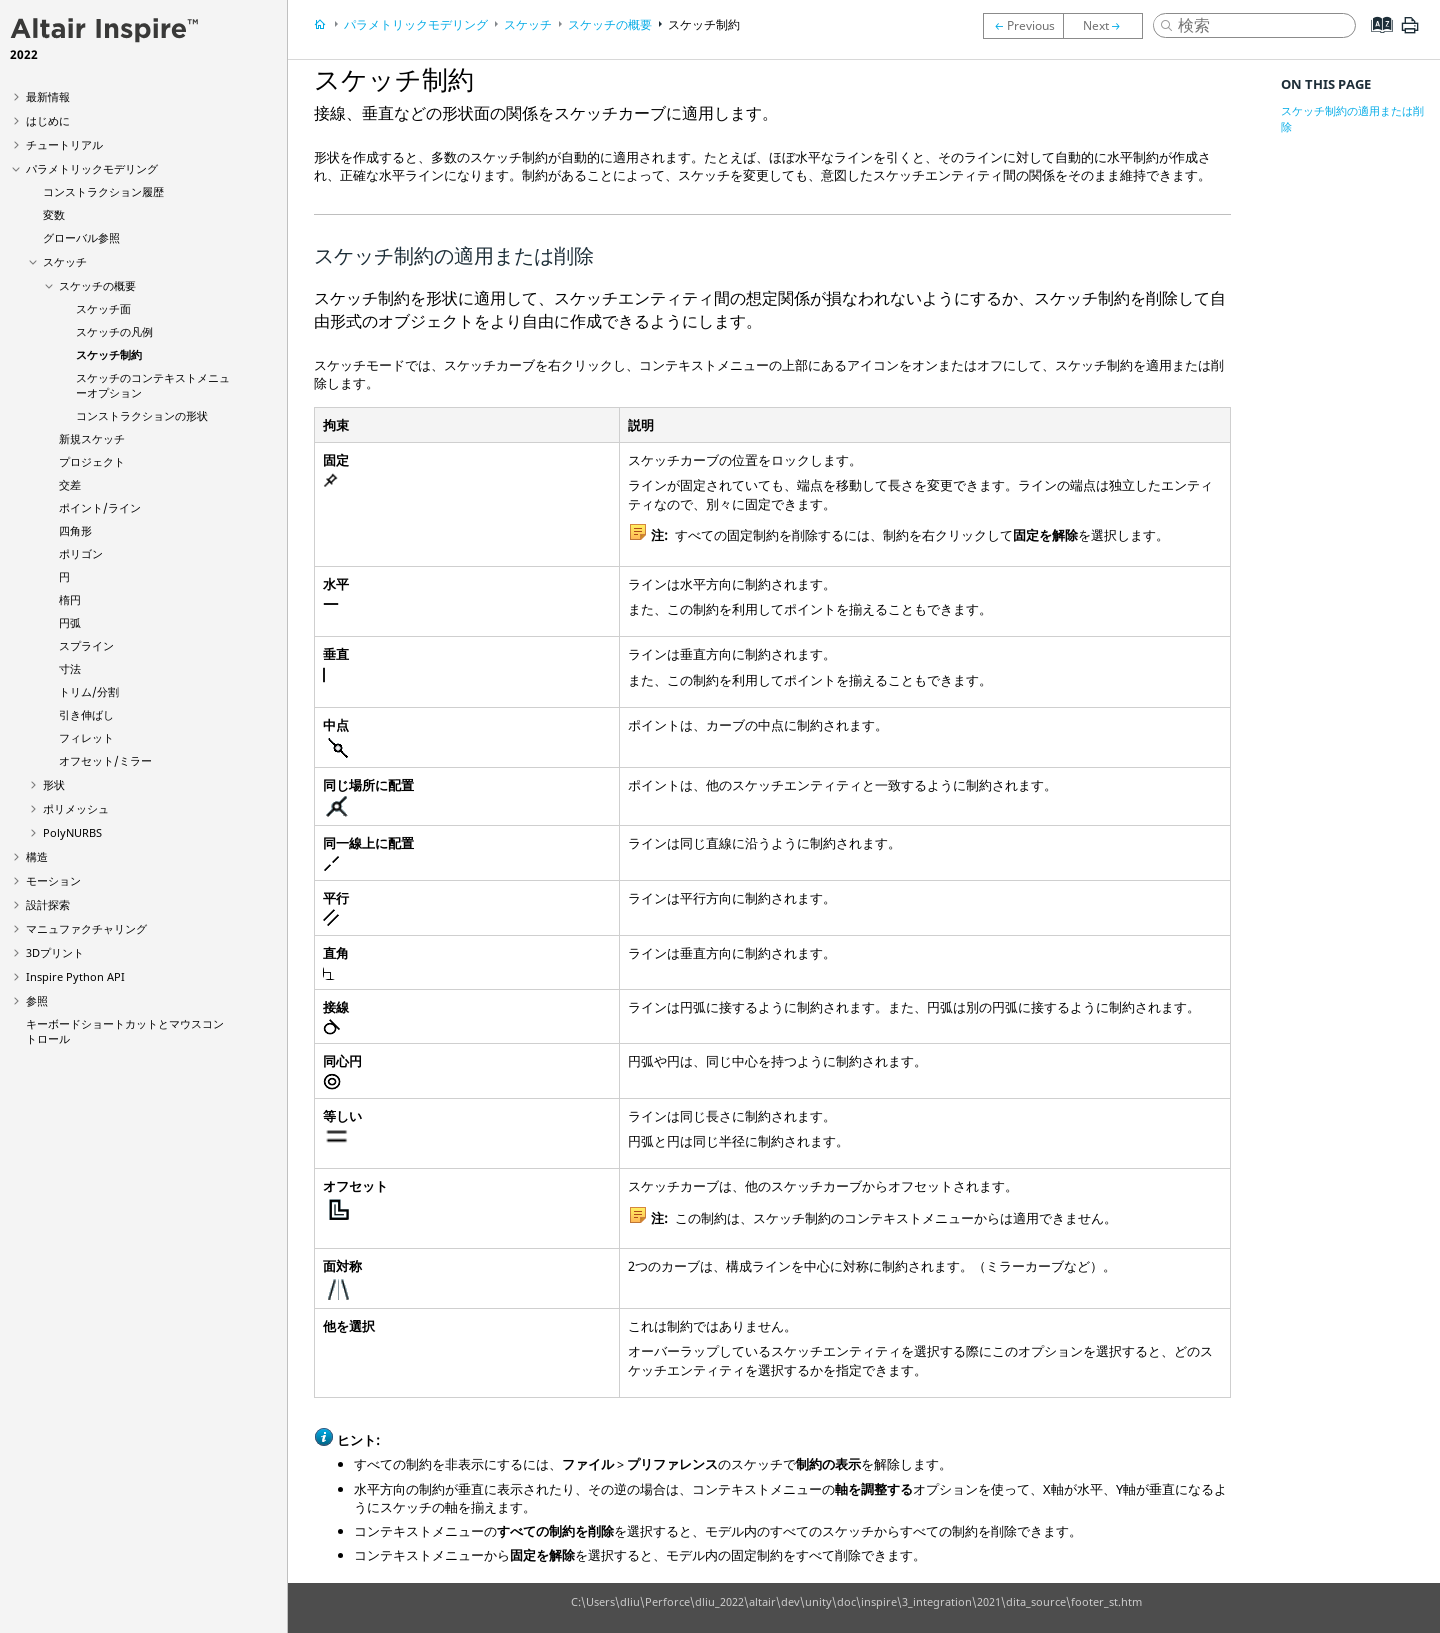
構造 (37, 856)
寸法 (70, 668)
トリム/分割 (89, 691)
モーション (53, 880)
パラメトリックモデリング (92, 168)
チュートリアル (64, 144)
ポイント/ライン (100, 507)
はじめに (48, 120)
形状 (54, 784)
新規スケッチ (92, 438)
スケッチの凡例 (114, 331)
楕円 (70, 599)
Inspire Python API (75, 976)
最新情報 (48, 96)
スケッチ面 (103, 308)
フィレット (86, 737)
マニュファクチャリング (86, 928)
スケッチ (65, 261)
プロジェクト (92, 461)
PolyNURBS (72, 832)
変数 (54, 214)
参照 (37, 1000)
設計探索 (48, 904)
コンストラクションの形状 (142, 415)
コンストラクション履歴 (103, 191)
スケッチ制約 (109, 354)
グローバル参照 (81, 237)
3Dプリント (55, 952)
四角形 (75, 530)
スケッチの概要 (97, 285)
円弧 (70, 622)
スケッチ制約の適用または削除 (1352, 118)
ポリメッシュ (76, 808)
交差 (70, 484)
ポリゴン (81, 553)
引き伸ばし (86, 714)
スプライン (86, 645)
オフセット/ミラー (105, 760)
